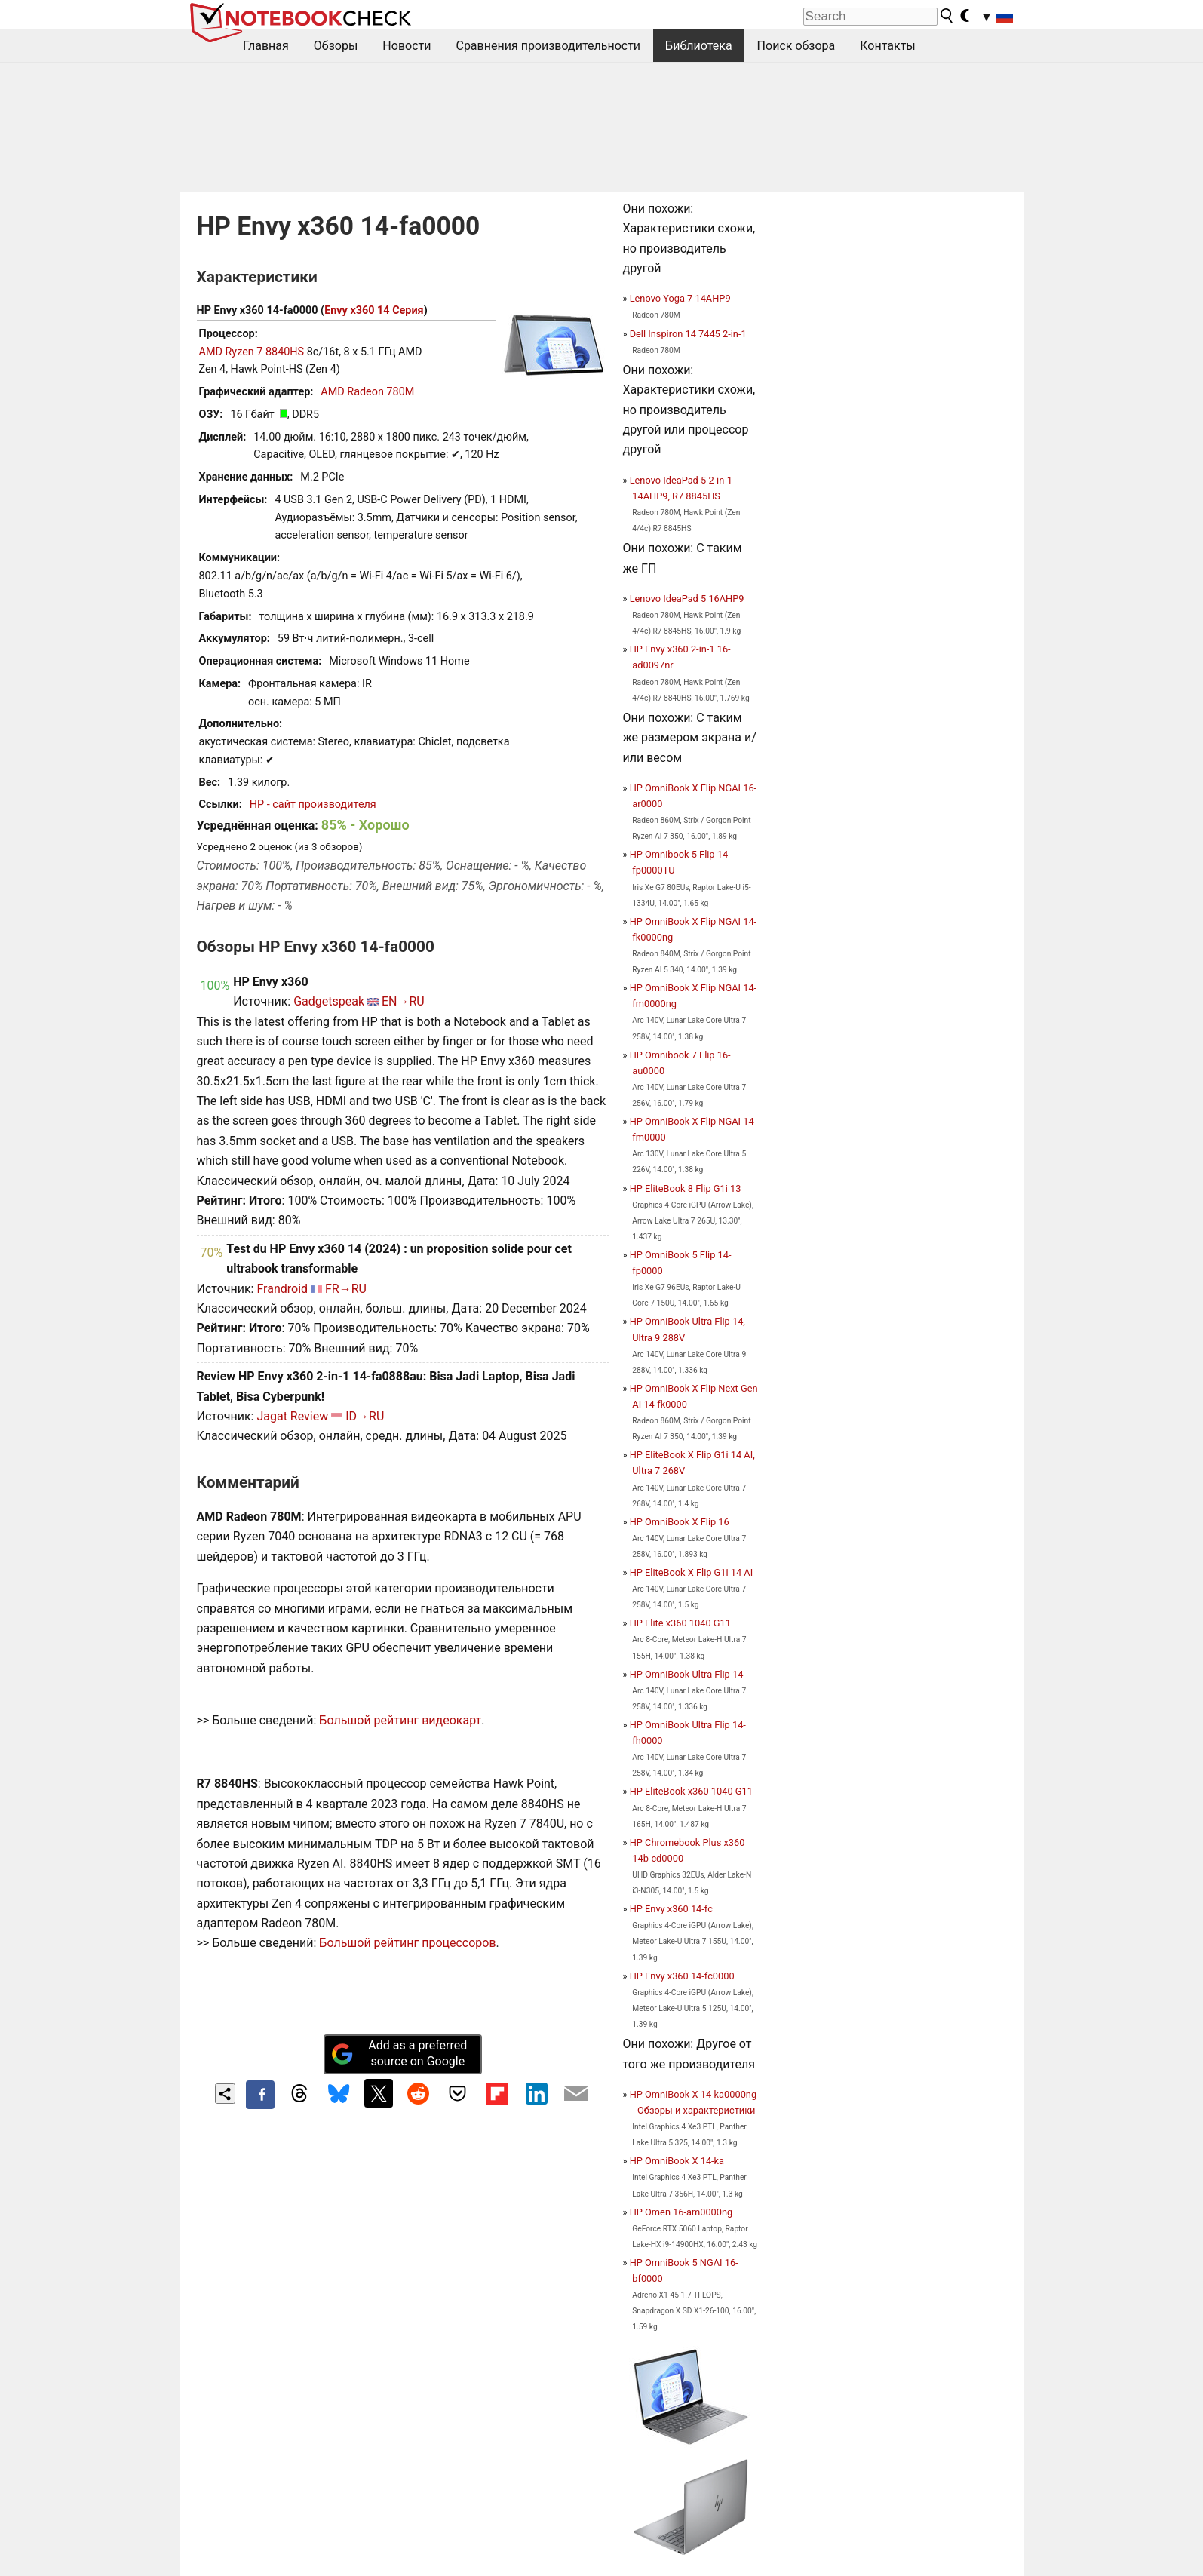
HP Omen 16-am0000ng (681, 2212)
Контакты (887, 45)
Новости (406, 45)
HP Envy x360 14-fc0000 (682, 1976)
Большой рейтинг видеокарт (400, 1720)
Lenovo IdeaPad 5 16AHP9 (687, 598)
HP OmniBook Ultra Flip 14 (687, 1674)
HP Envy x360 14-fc (671, 1908)
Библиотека (698, 45)
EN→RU (403, 1001)
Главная (266, 45)
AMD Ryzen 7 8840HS (252, 351)
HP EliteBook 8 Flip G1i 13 (685, 1188)
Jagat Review (292, 1416)
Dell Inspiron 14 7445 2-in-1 (688, 333)
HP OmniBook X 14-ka (677, 2160)
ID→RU (364, 1416)
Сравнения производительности (548, 45)
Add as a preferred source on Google (399, 2053)
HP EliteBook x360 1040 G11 (691, 1791)
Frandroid (282, 1289)
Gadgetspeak (328, 1001)
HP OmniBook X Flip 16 (679, 1521)
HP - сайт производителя (313, 804)
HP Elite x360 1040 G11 (680, 1623)
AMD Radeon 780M (367, 391)
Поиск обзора (796, 45)
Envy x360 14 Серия (374, 310)
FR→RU (346, 1289)
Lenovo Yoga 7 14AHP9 (680, 298)
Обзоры (336, 45)
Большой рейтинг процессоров (407, 1943)
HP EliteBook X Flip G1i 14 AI (691, 1572)
